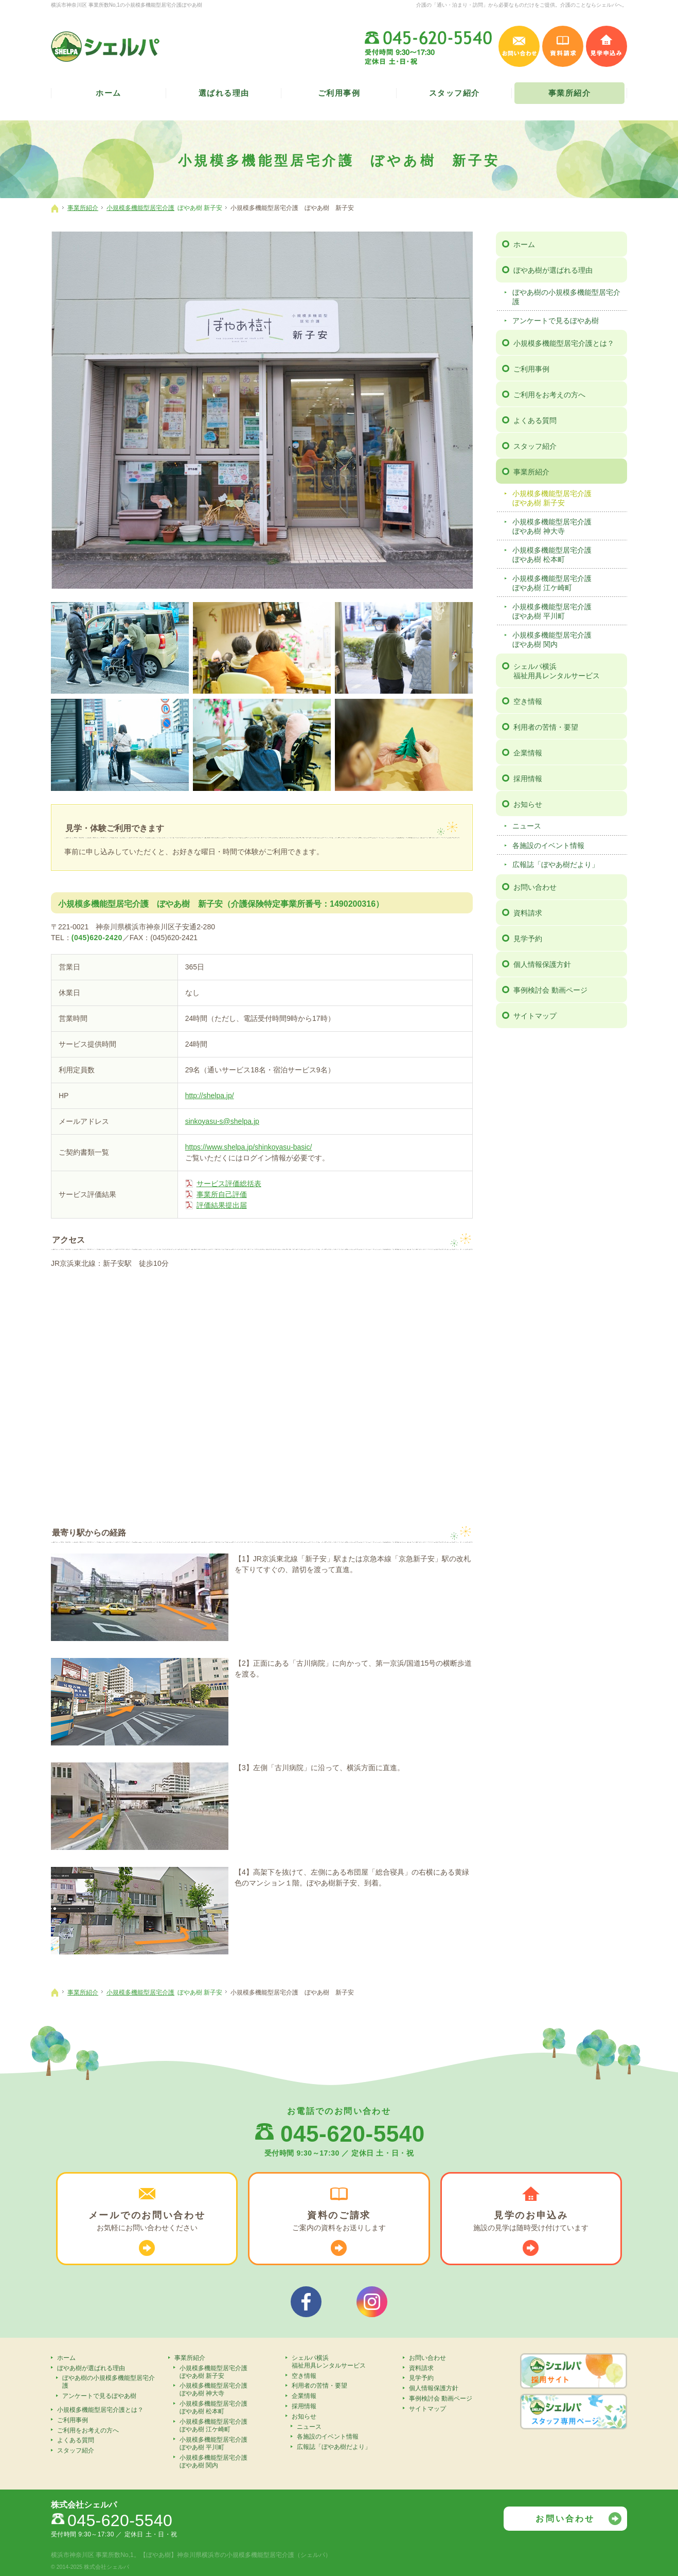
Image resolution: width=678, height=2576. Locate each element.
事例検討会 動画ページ (550, 990)
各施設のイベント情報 (548, 845)
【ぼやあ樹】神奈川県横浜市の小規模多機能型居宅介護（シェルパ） (235, 2555)
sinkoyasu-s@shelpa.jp (222, 1121)
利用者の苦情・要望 (545, 727)
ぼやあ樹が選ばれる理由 (553, 270)
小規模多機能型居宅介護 (568, 498)
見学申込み (606, 46)
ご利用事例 (531, 369)
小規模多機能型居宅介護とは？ (563, 343)
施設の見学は (531, 2221)
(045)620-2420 (97, 937)
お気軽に (147, 2221)
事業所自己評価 (222, 1194)
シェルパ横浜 (568, 671)
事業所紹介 (531, 472)
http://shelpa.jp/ (209, 1095)
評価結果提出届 (222, 1205)
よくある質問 (535, 420)
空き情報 (527, 701)
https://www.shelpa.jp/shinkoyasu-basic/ (248, 1147)
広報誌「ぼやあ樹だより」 (555, 864)
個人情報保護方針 (542, 964)
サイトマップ (535, 1016)
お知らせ (527, 804)
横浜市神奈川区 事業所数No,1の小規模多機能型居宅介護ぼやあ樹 (126, 5)
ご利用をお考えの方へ (549, 395)
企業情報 (527, 753)
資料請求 (527, 913)
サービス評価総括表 (229, 1183)
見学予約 (527, 938)
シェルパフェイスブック (306, 2301)
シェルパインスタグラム (371, 2301)
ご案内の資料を (339, 2221)
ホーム (524, 244)
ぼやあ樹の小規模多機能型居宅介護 (566, 297)
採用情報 (527, 778)
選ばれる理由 (224, 93)
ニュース (526, 826)
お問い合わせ (535, 887)
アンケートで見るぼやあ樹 (555, 320)
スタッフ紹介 (535, 446)
